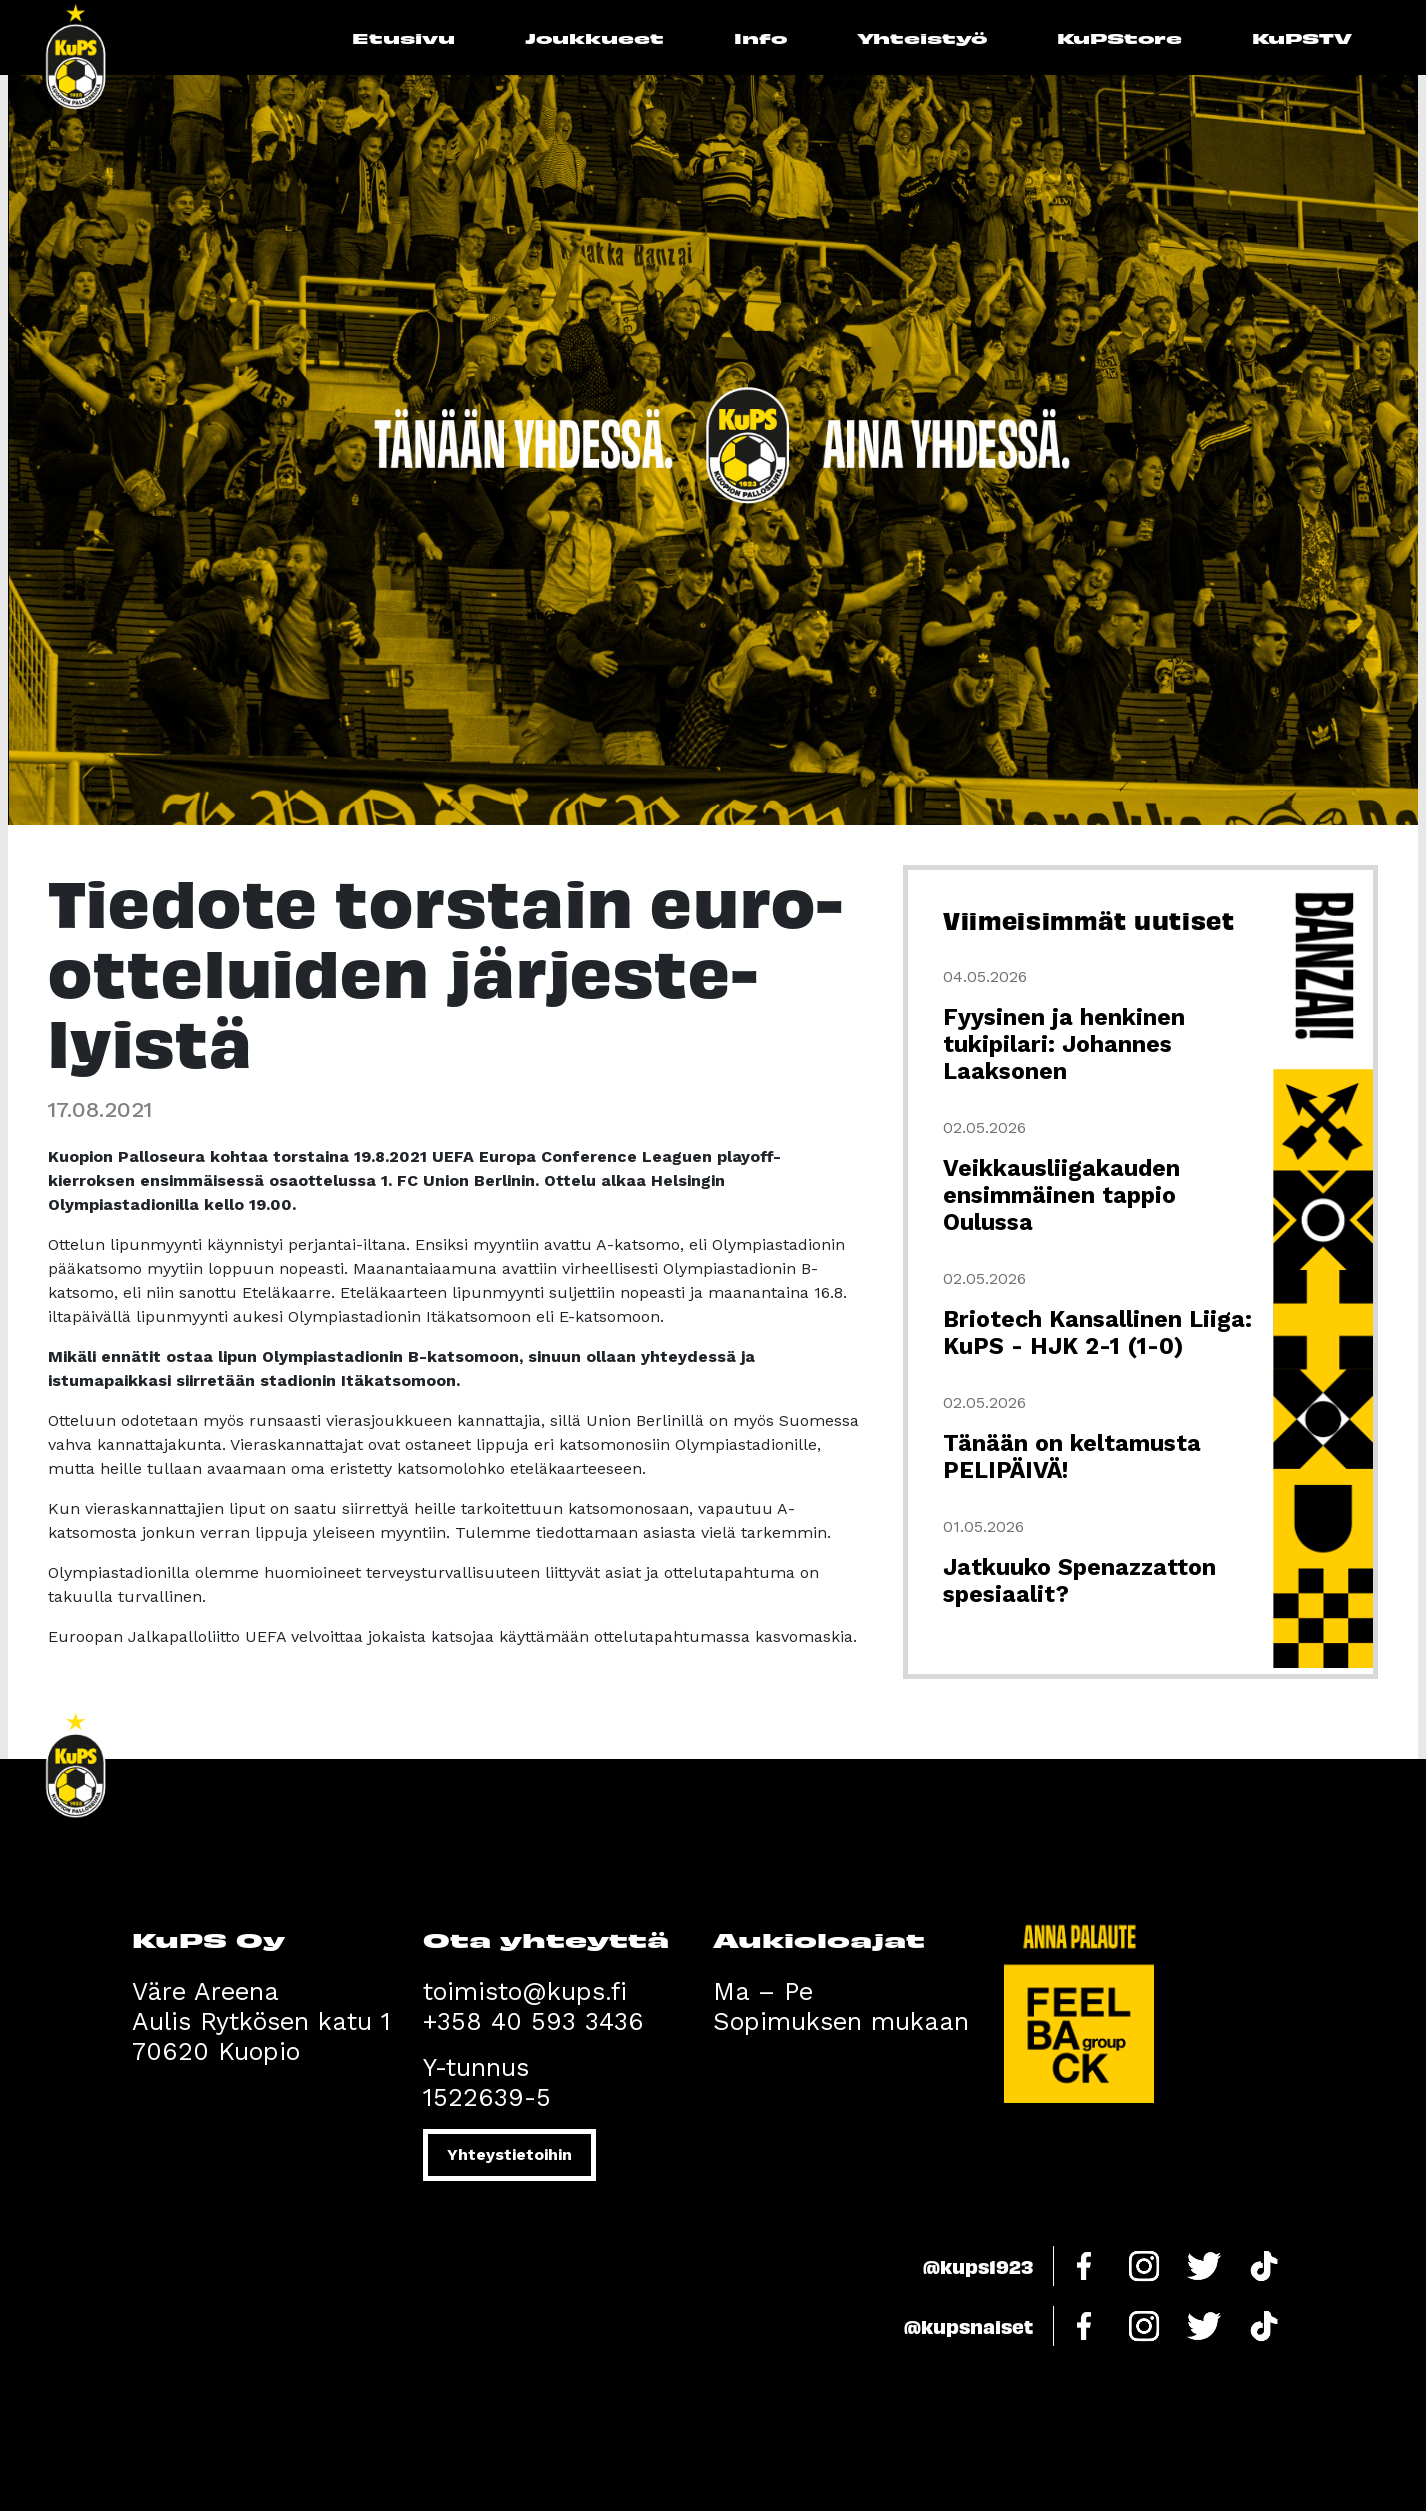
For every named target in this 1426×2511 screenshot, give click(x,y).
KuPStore (1119, 37)
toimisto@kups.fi (525, 1991)
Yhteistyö (922, 37)
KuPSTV (1302, 37)
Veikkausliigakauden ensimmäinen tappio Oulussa (1061, 1195)
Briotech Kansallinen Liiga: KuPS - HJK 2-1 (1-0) (1097, 1333)
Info (760, 37)
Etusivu (403, 37)
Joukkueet (594, 37)
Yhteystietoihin (509, 2154)
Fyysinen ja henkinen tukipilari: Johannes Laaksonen (1064, 1044)
